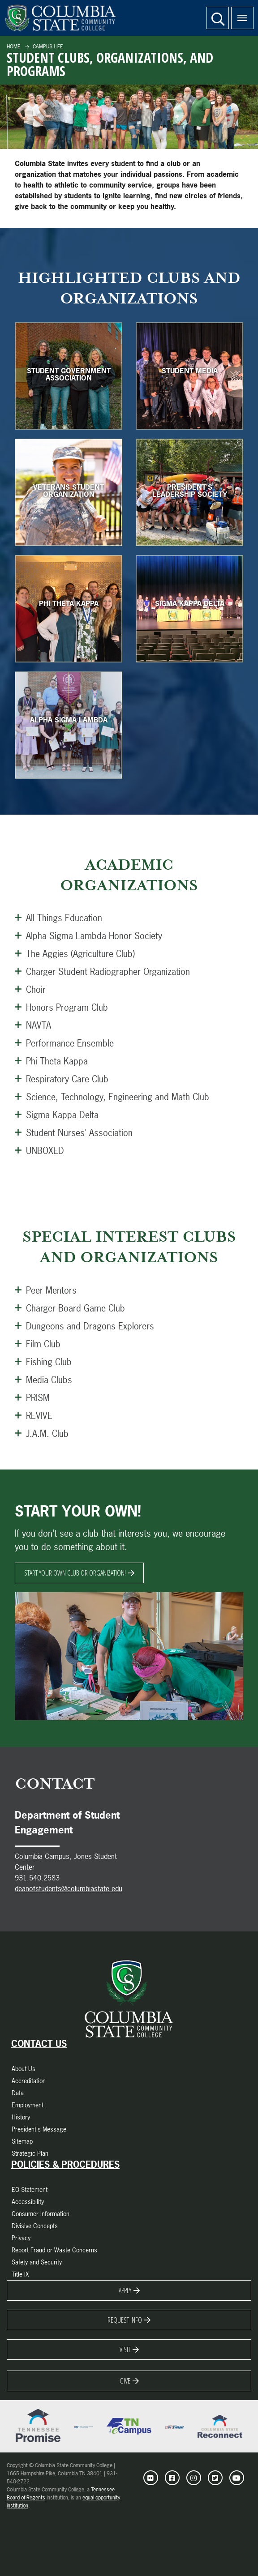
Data (18, 2093)
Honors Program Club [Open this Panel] (61, 1007)
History (21, 2117)
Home (14, 46)
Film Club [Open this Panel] (37, 1343)
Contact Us (39, 2043)
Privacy (21, 2238)
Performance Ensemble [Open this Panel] (64, 1043)
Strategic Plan (30, 2153)
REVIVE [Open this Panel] (33, 1415)
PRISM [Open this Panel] (32, 1397)
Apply (125, 2290)
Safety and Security (37, 2262)
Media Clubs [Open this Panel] (43, 1379)
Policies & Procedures (65, 2164)
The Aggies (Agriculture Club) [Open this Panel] (75, 953)
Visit (125, 2349)
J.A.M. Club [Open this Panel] (42, 1433)
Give (125, 2381)
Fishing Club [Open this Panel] (43, 1361)
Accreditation (29, 2080)
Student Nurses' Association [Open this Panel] (74, 1132)
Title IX (20, 2274)
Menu (239, 13)
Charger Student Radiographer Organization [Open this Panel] (102, 971)
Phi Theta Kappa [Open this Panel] (51, 1061)
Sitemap (22, 2141)
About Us (23, 2068)
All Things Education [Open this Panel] (58, 917)
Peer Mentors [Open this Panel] (46, 1290)
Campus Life (47, 46)
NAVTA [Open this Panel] (33, 1025)
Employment (27, 2105)
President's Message (39, 2129)
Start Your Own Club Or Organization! (75, 1573)
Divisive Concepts (35, 2225)
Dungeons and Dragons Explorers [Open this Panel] (84, 1326)
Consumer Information (40, 2213)
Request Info (125, 2320)
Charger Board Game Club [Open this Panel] (70, 1308)
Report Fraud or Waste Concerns (54, 2250)
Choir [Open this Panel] (30, 989)
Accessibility (28, 2201)
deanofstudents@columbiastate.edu (68, 1888)
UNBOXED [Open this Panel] (39, 1150)
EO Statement (29, 2189)
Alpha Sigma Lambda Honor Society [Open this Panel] (88, 935)
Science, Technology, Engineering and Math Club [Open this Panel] (112, 1096)
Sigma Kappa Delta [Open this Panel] (57, 1114)
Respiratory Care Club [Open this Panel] (61, 1078)
